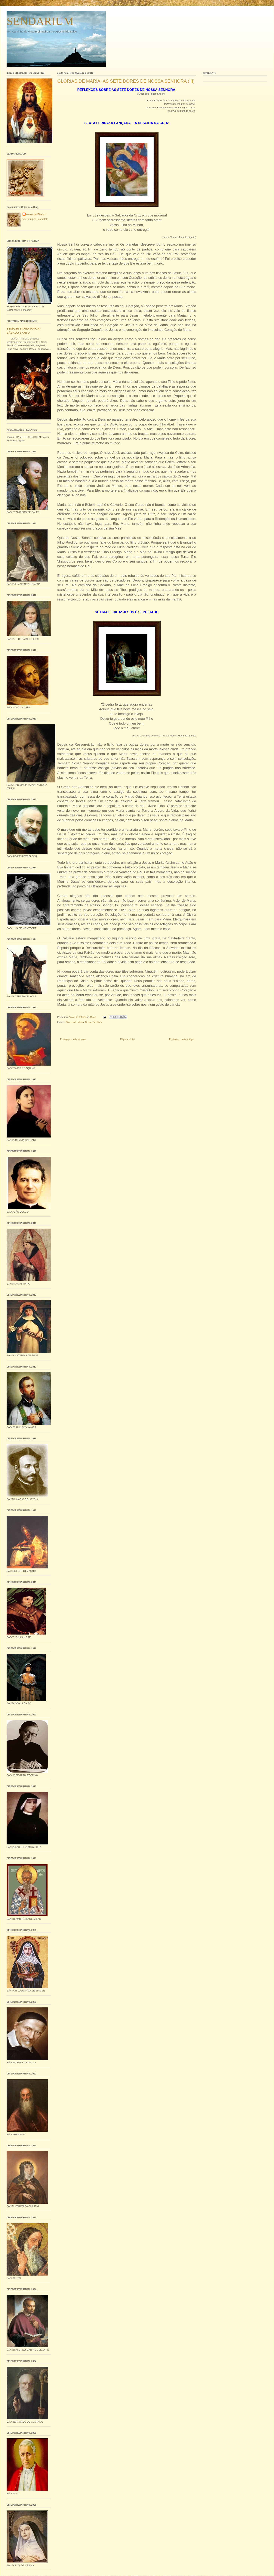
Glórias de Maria (75, 1022)
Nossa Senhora (93, 1022)
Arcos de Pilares (35, 214)
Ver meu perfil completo (35, 219)
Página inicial (127, 1039)
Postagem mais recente (73, 1039)
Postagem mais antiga (181, 1039)
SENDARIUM (40, 21)
